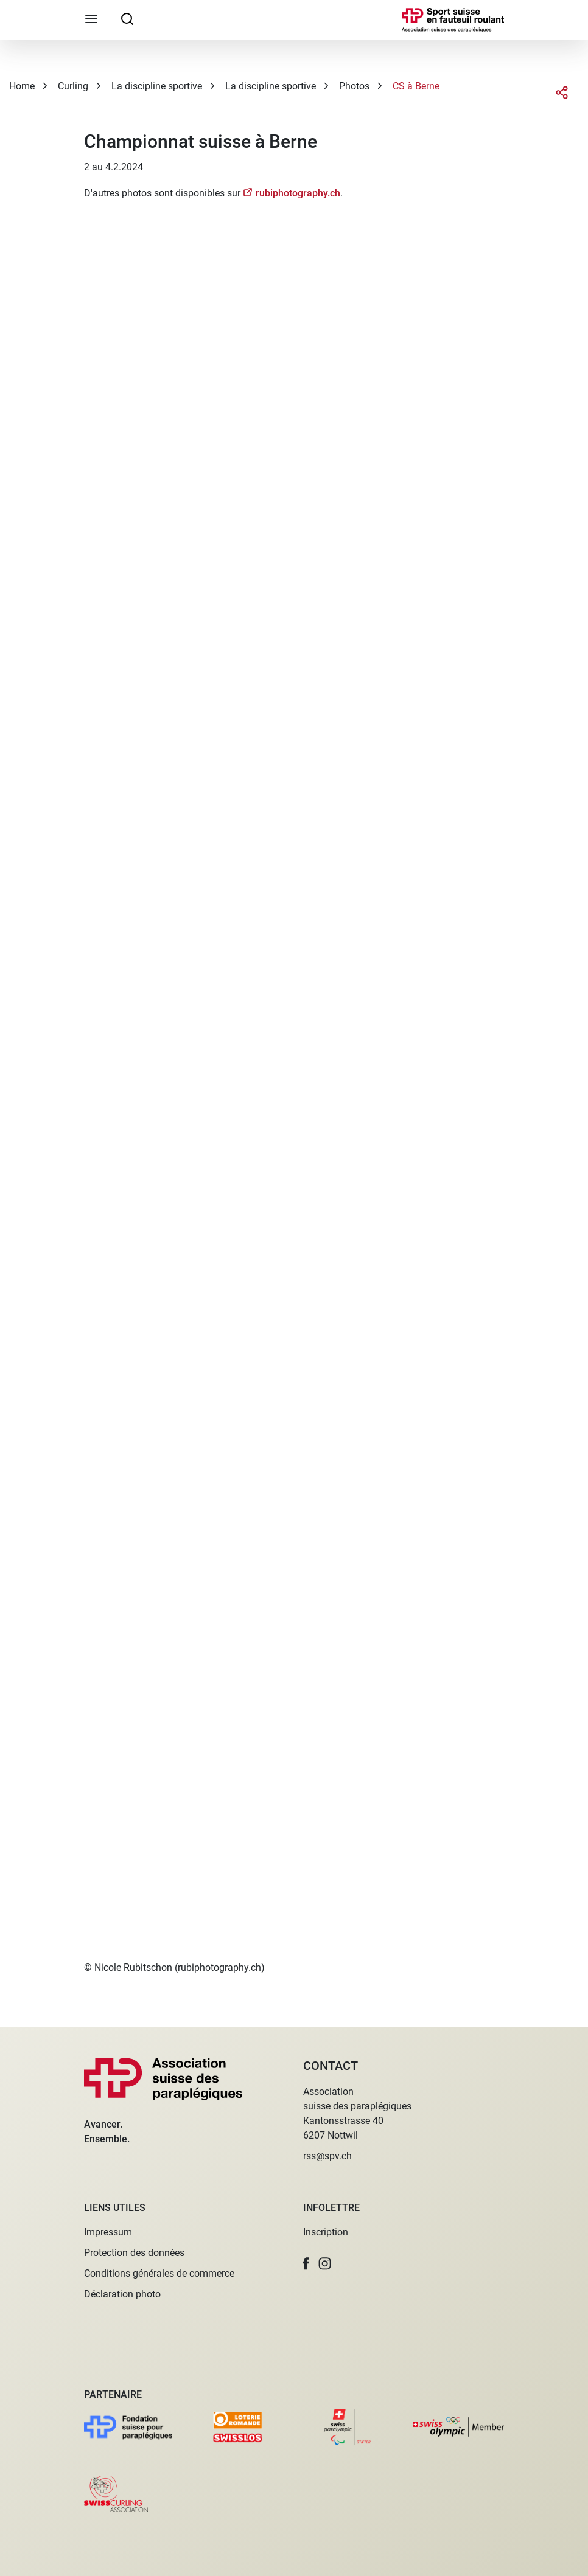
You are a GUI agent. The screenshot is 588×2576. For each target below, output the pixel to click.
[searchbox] (127, 18)
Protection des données (134, 2252)
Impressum (108, 2232)
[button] (306, 2263)
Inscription (325, 2232)
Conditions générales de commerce (159, 2273)
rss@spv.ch (327, 2156)
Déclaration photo (122, 2294)
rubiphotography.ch (298, 193)
